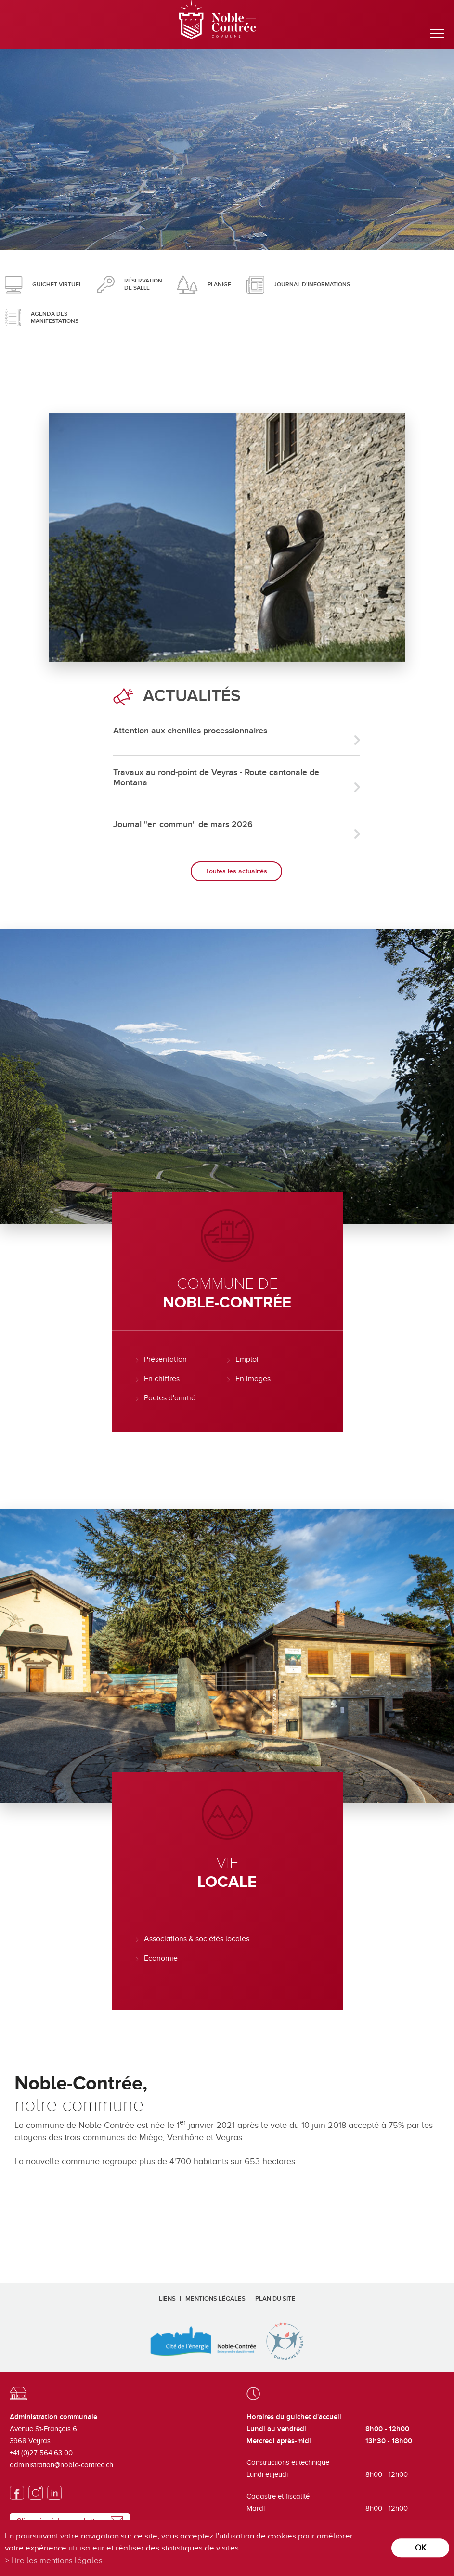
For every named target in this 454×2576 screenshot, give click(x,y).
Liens (167, 2299)
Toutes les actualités (236, 871)
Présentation (165, 1359)
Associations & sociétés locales (196, 1939)
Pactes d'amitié (169, 1398)
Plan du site (275, 2299)
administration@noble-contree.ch (61, 2465)
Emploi (247, 1359)
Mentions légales (215, 2299)
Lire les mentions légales (57, 2560)
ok (420, 2547)
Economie (161, 1958)
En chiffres (162, 1378)
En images (253, 1378)
